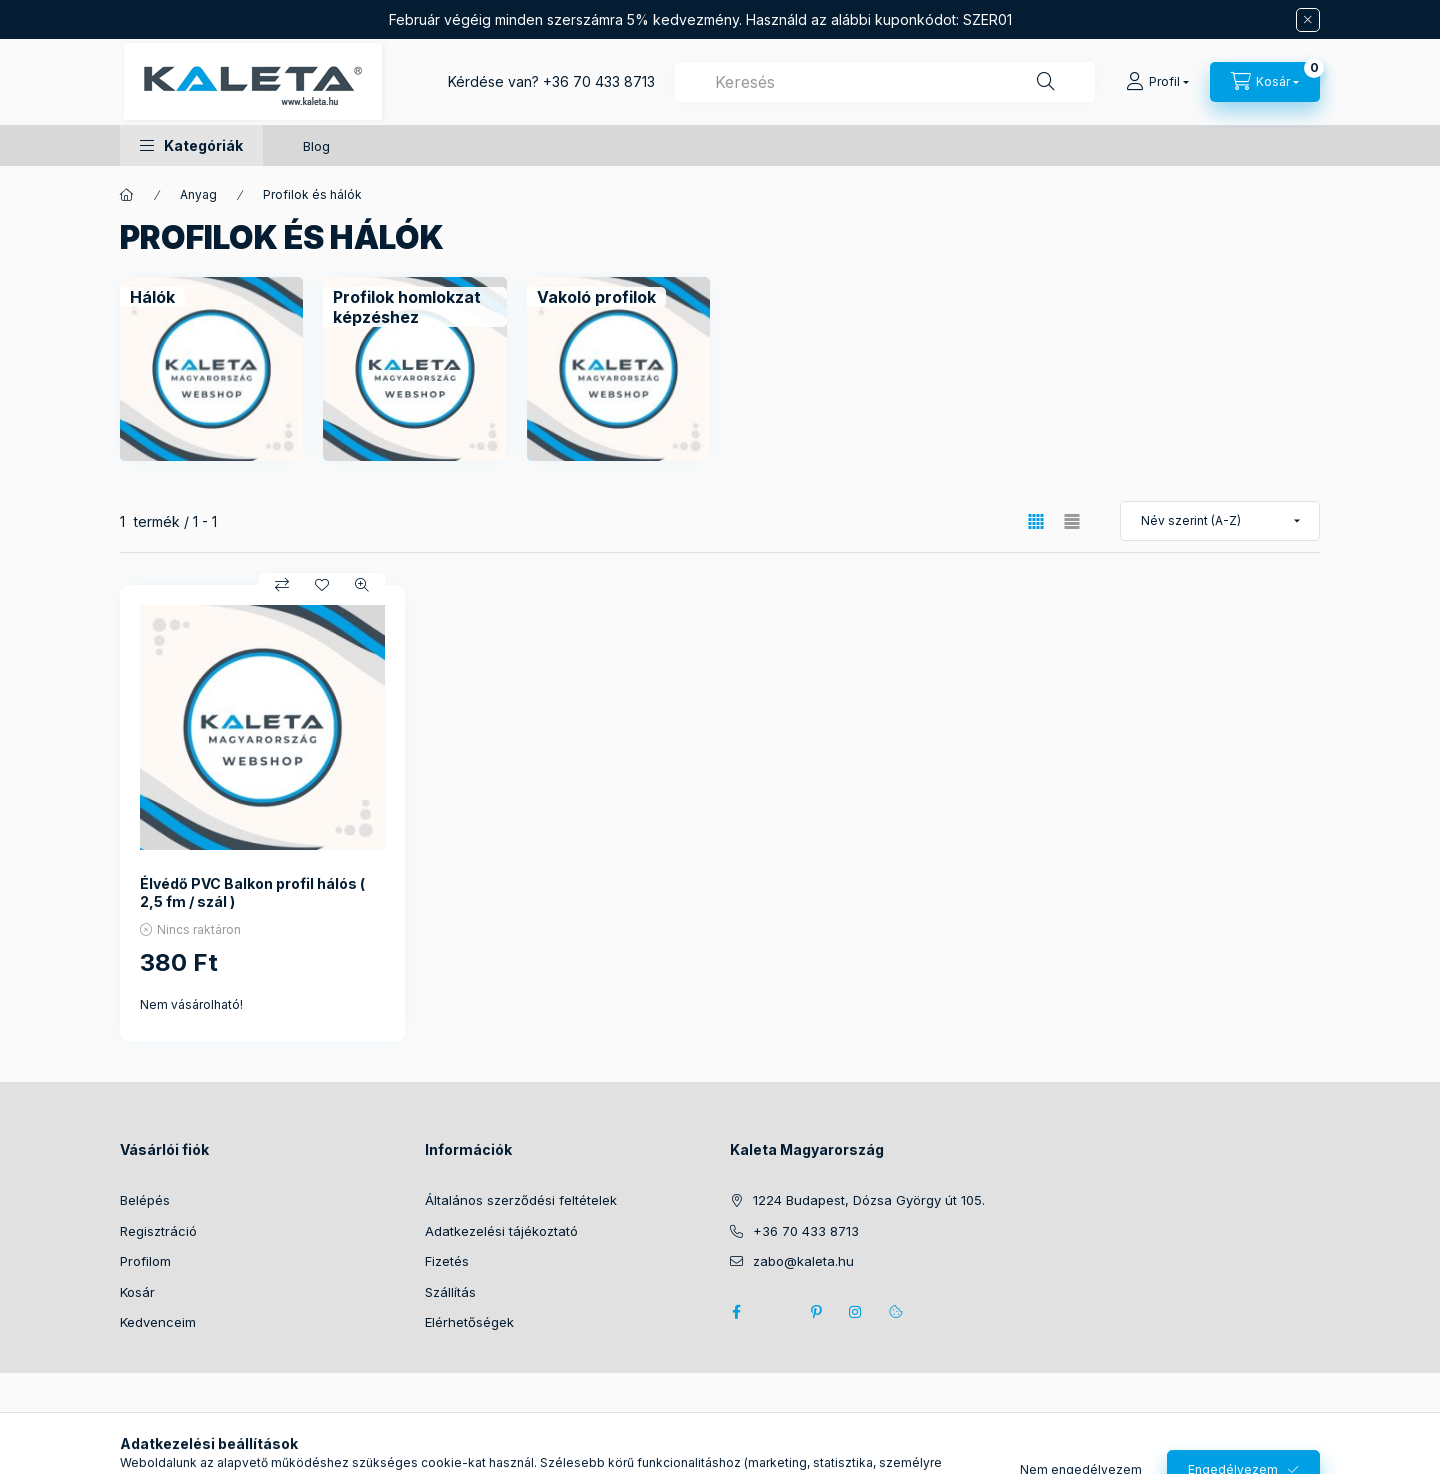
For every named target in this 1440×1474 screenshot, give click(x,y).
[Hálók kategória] (152, 297)
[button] (191, 145)
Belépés (145, 1200)
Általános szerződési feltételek (521, 1200)
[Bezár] (1308, 20)
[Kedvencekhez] (322, 585)
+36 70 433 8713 (599, 81)
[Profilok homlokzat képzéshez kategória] (414, 307)
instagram (856, 1312)
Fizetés (447, 1261)
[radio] (1072, 521)
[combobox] (885, 82)
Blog (316, 146)
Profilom (145, 1261)
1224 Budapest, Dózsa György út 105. (869, 1200)
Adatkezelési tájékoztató (501, 1231)
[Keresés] (1046, 82)
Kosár (137, 1292)
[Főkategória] (127, 195)
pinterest (816, 1312)
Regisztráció (158, 1231)
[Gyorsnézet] (362, 585)
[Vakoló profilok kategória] (596, 297)
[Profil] (1157, 82)
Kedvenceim (158, 1322)
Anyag (198, 194)
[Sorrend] (1220, 521)
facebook (736, 1312)
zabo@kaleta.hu (803, 1261)
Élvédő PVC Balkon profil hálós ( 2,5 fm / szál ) (252, 892)
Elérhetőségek (469, 1322)
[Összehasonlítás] (282, 585)
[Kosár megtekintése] (1265, 82)
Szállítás (450, 1292)
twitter (776, 1312)
